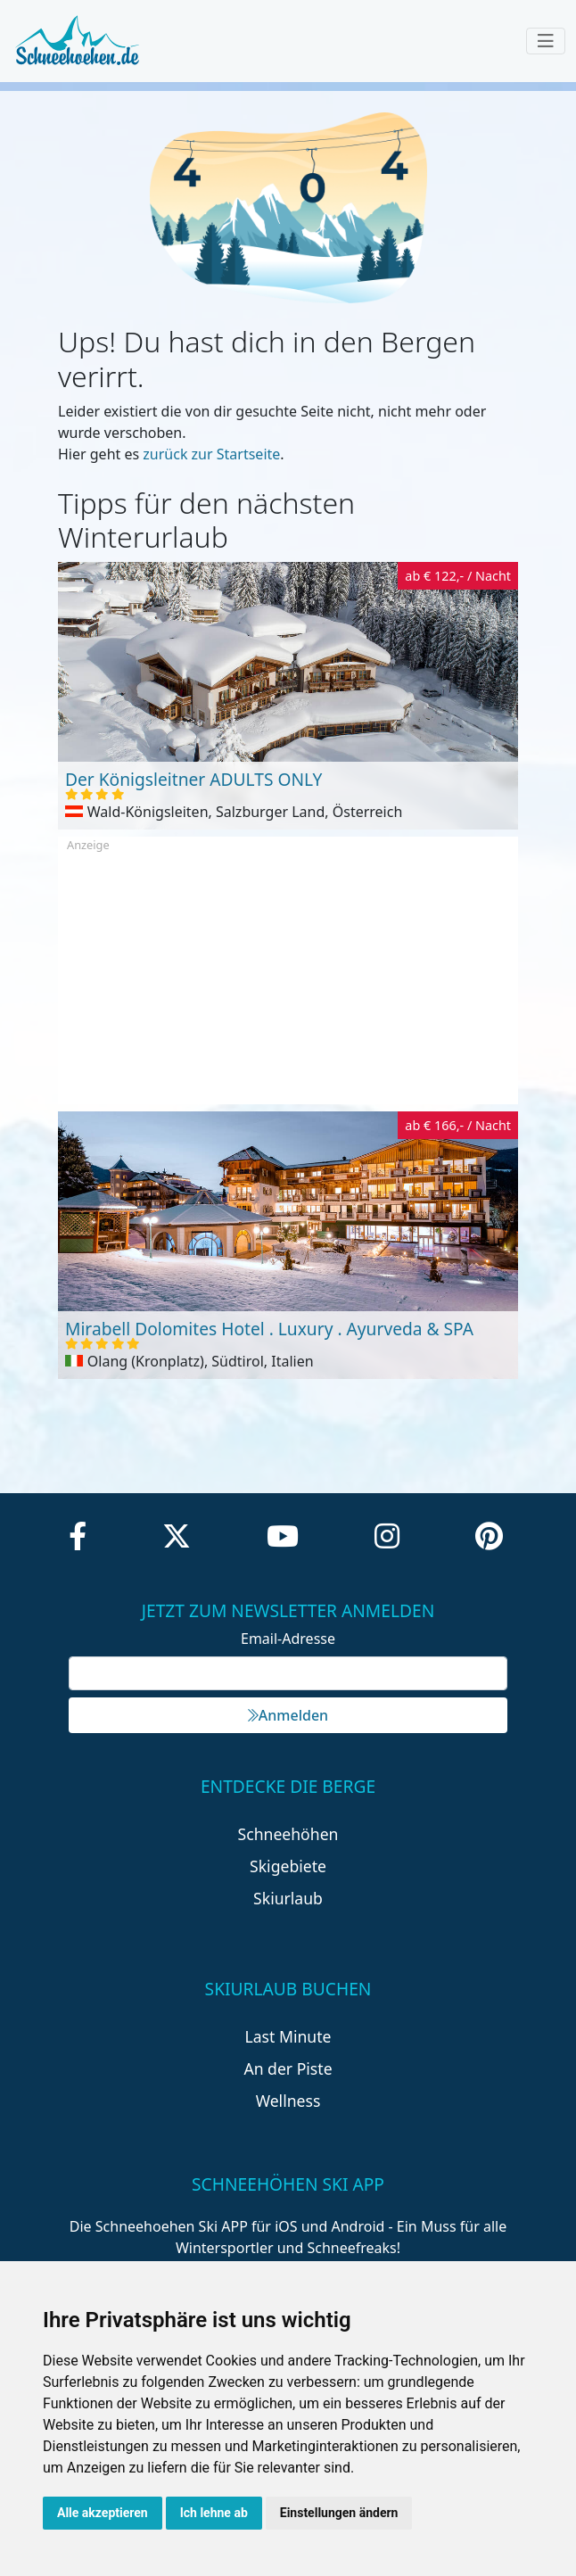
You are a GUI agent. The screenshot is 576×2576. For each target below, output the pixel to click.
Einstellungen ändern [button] (339, 2513)
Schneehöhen (288, 1834)
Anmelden (288, 1715)
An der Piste (287, 2068)
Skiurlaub (288, 1898)
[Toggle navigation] (545, 41)
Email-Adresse (288, 1638)
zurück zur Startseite (211, 454)
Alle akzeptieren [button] (102, 2513)
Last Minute (288, 2036)
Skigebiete (288, 1866)
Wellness (288, 2100)
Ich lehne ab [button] (214, 2513)
